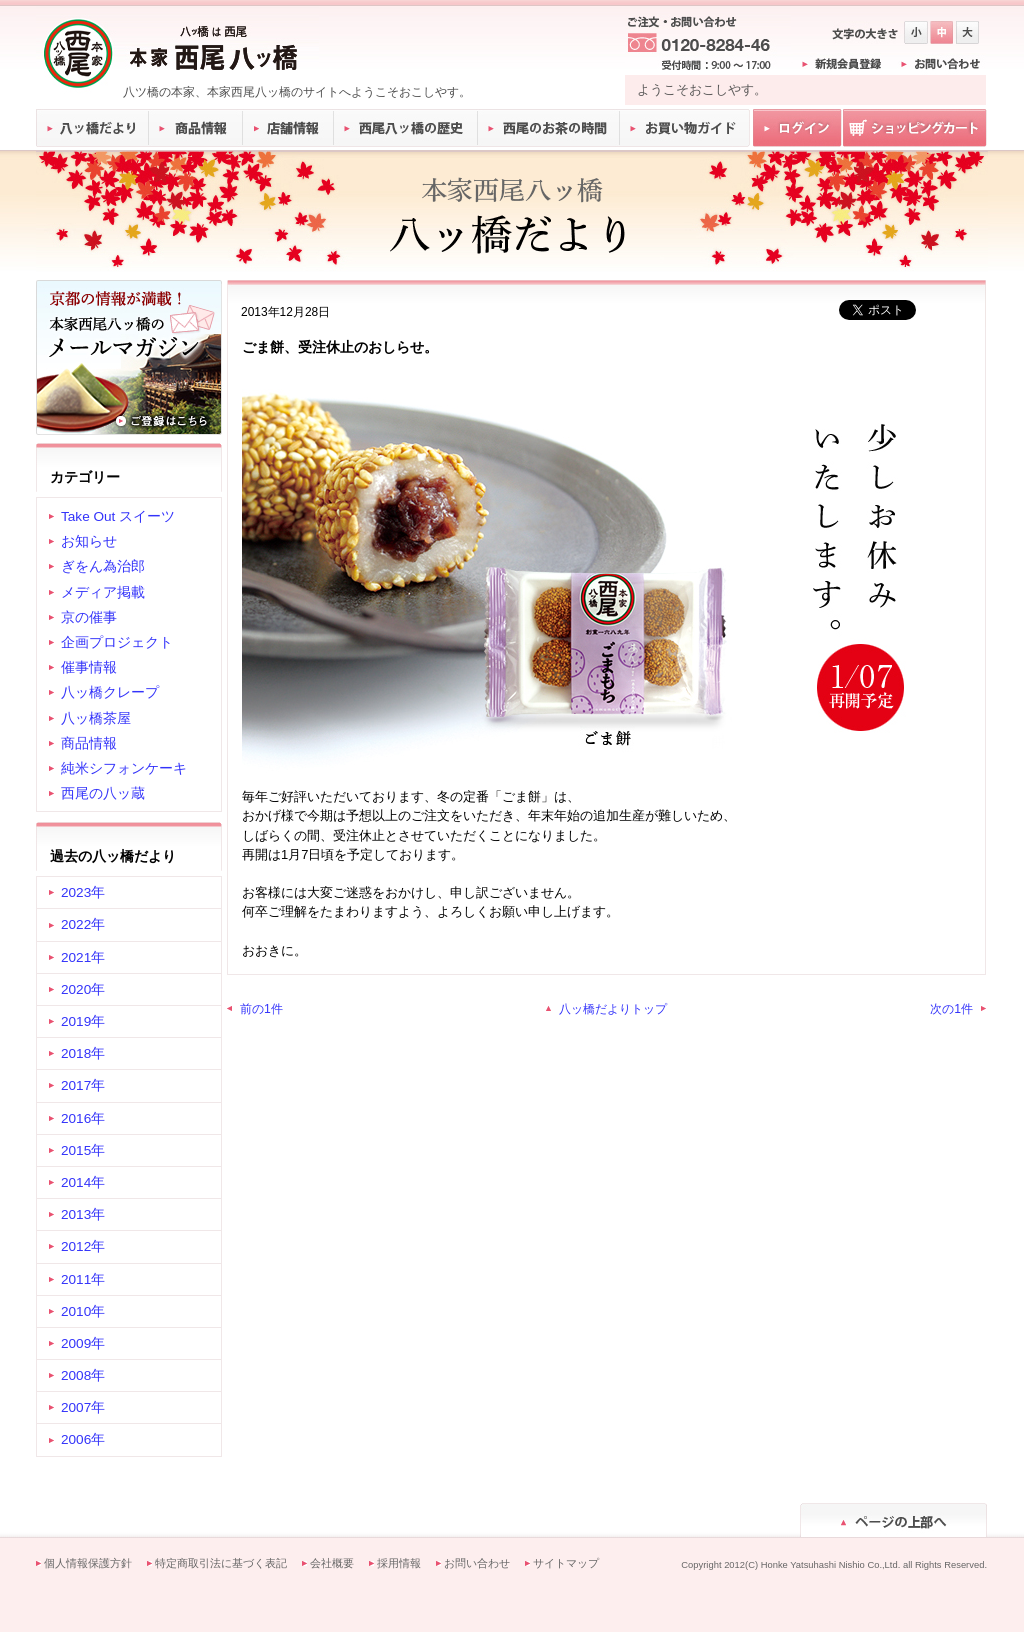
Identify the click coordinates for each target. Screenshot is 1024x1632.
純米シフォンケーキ (124, 768)
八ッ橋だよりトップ (613, 1009)
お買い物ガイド (685, 128)
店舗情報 (289, 128)
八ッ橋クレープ (110, 692)
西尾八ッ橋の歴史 (406, 128)
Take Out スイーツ (118, 516)
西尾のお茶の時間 (549, 128)
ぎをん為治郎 (103, 566)
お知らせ (89, 541)
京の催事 (89, 617)
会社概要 (332, 1563)
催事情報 (89, 667)
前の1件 (261, 1009)
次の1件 (951, 1009)
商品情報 (196, 128)
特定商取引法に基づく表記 (221, 1563)
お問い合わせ (477, 1563)
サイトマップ (566, 1563)
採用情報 (399, 1563)
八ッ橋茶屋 (96, 718)
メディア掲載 (103, 592)
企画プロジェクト (117, 642)
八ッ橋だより (92, 128)
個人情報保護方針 (88, 1563)
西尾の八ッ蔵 (103, 793)
